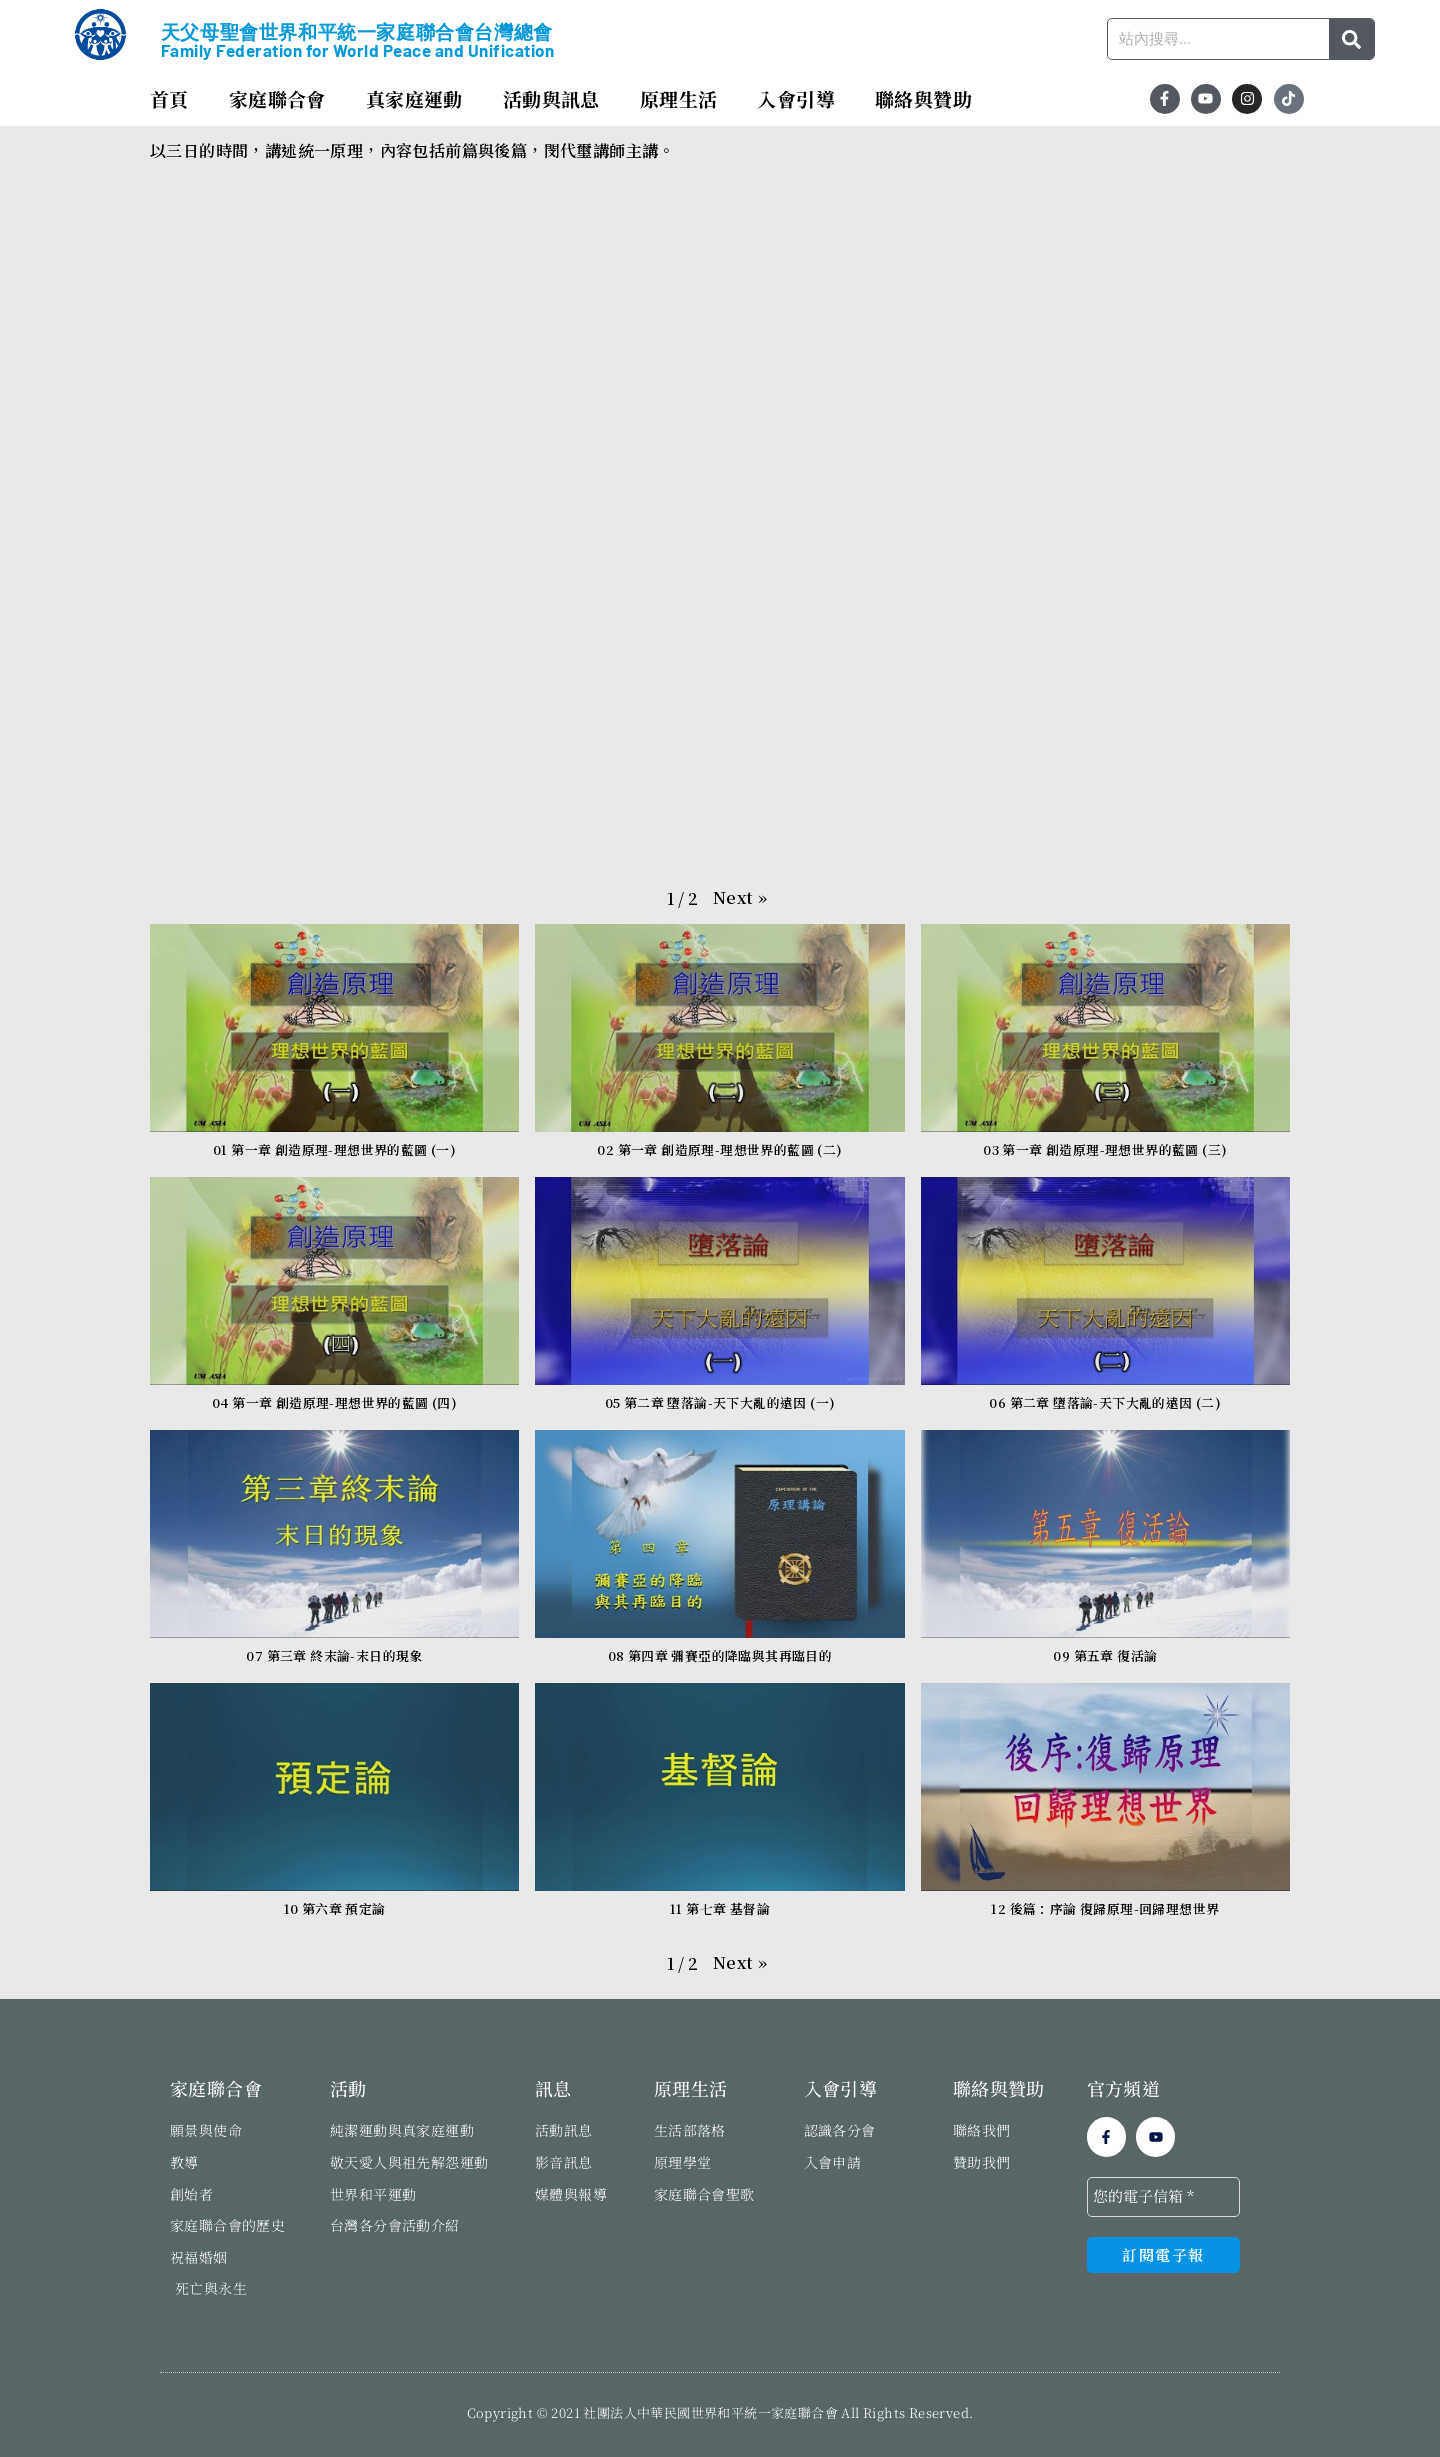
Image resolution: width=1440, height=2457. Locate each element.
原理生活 (679, 98)
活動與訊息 (551, 98)
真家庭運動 (414, 98)
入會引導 (796, 98)
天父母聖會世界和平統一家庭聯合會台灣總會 (357, 32)
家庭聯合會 (277, 98)
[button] (740, 898)
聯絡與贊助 (923, 98)
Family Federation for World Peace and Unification (358, 50)
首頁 (169, 98)
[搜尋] (1351, 39)
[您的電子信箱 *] (1163, 2197)
